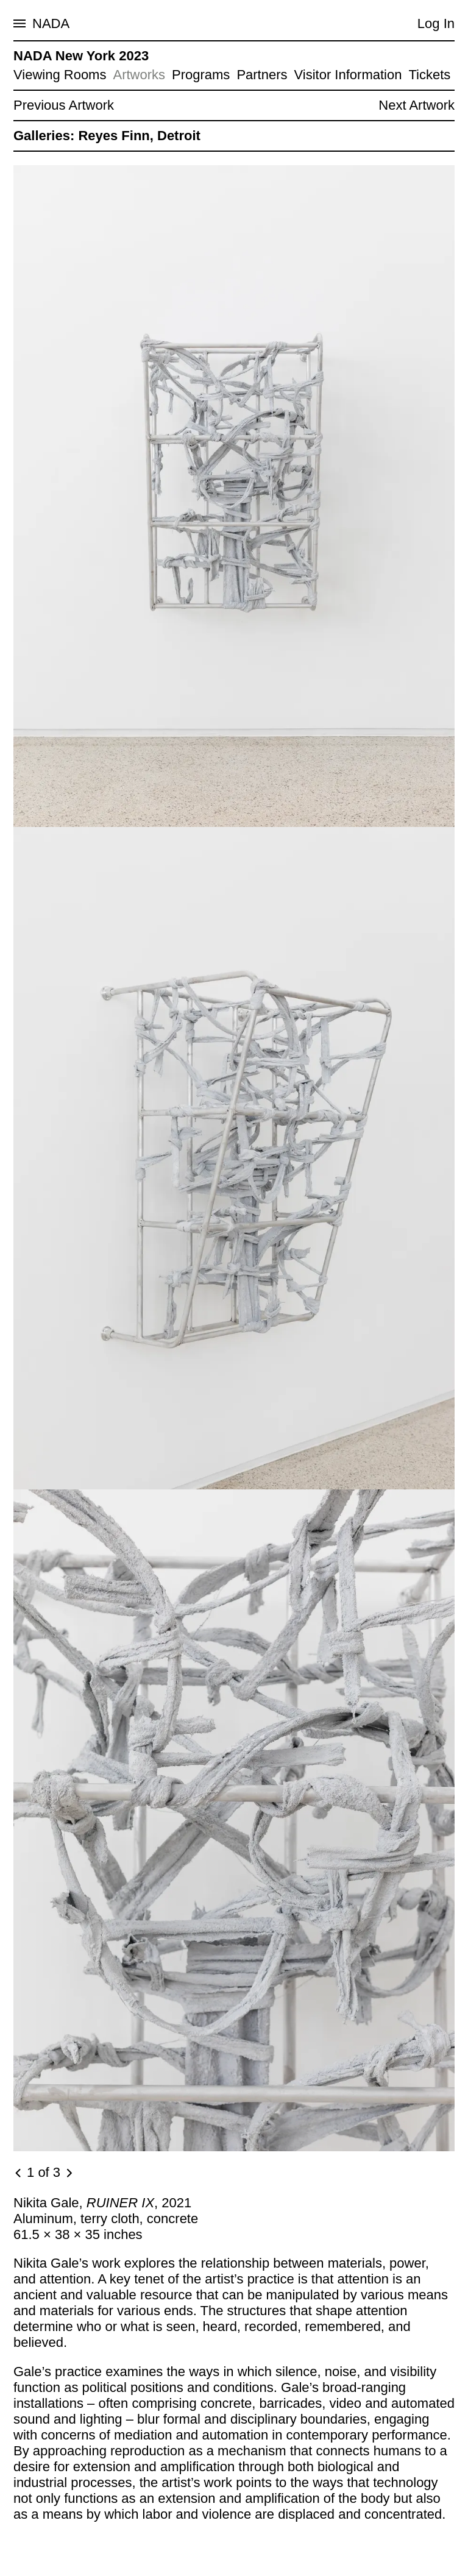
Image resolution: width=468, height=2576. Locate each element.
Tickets (429, 74)
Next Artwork (416, 105)
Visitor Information (348, 74)
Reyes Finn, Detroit (139, 135)
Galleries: (43, 135)
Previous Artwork (63, 105)
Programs (201, 74)
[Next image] (68, 2173)
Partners (261, 74)
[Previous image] (18, 2173)
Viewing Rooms (59, 74)
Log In (436, 23)
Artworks (139, 74)
